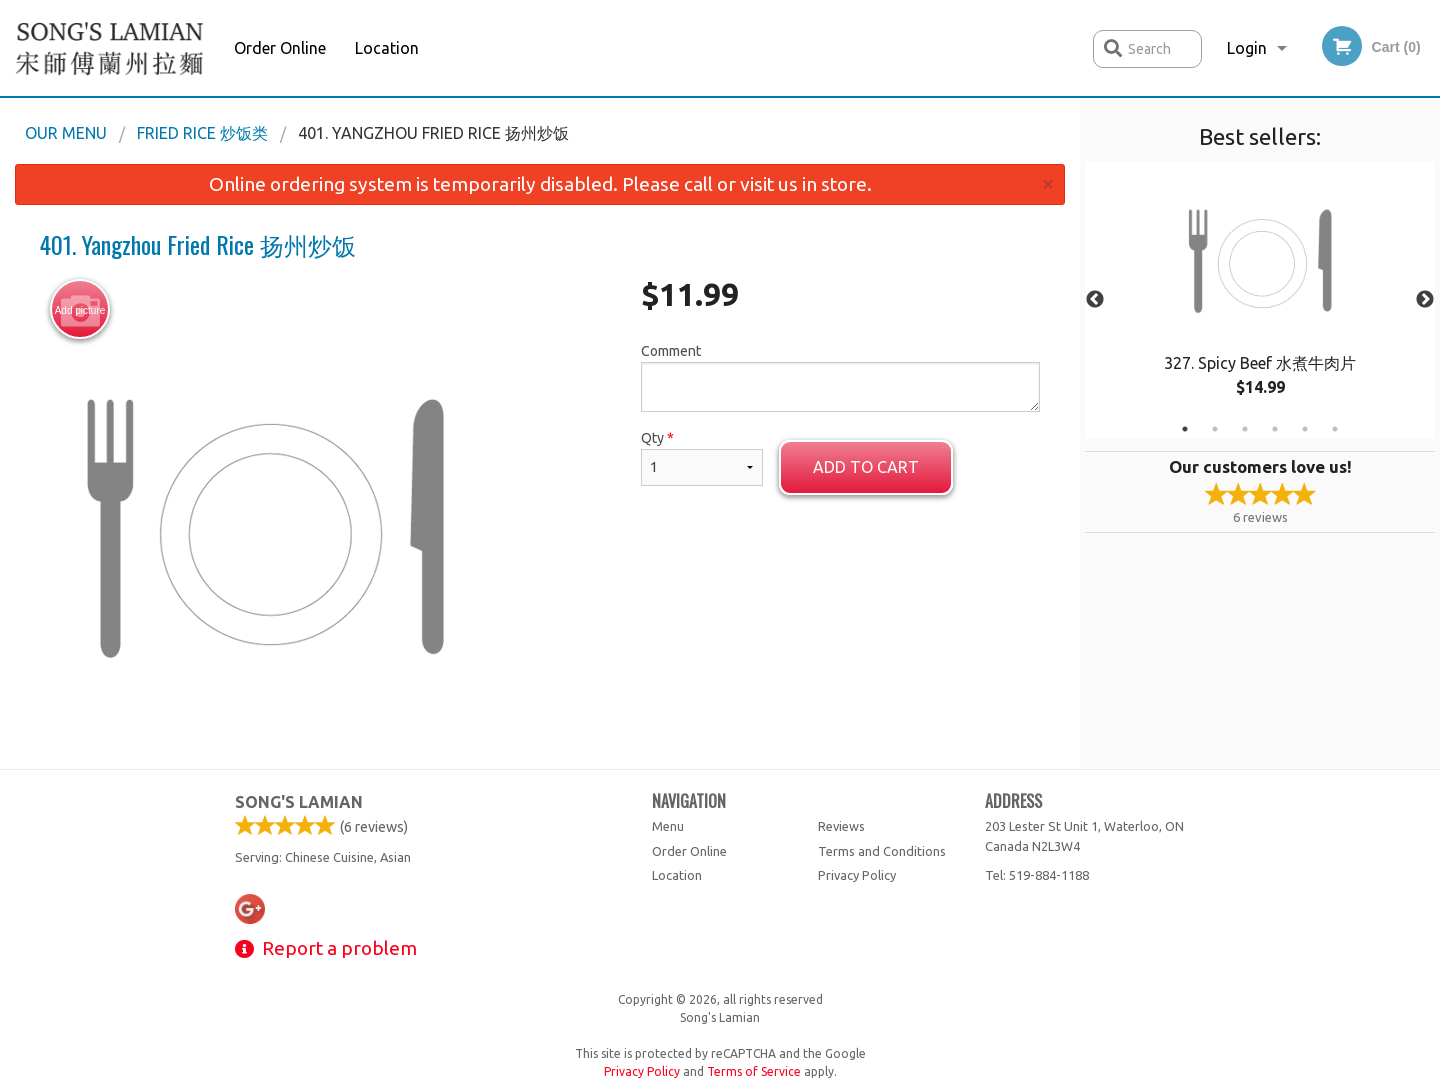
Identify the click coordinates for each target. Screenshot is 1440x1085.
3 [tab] (1245, 429)
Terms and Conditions (882, 851)
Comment (840, 377)
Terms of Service (754, 1071)
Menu (668, 826)
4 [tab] (1275, 429)
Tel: (1037, 875)
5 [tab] (1305, 429)
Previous (1095, 300)
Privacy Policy (857, 875)
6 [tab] (1335, 429)
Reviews (841, 826)
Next (1425, 300)
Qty (702, 458)
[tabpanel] (1260, 300)
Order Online (280, 48)
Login (1247, 48)
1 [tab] (1185, 429)
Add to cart (866, 467)
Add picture (80, 310)
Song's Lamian (299, 802)
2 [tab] (1215, 429)
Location (387, 48)
